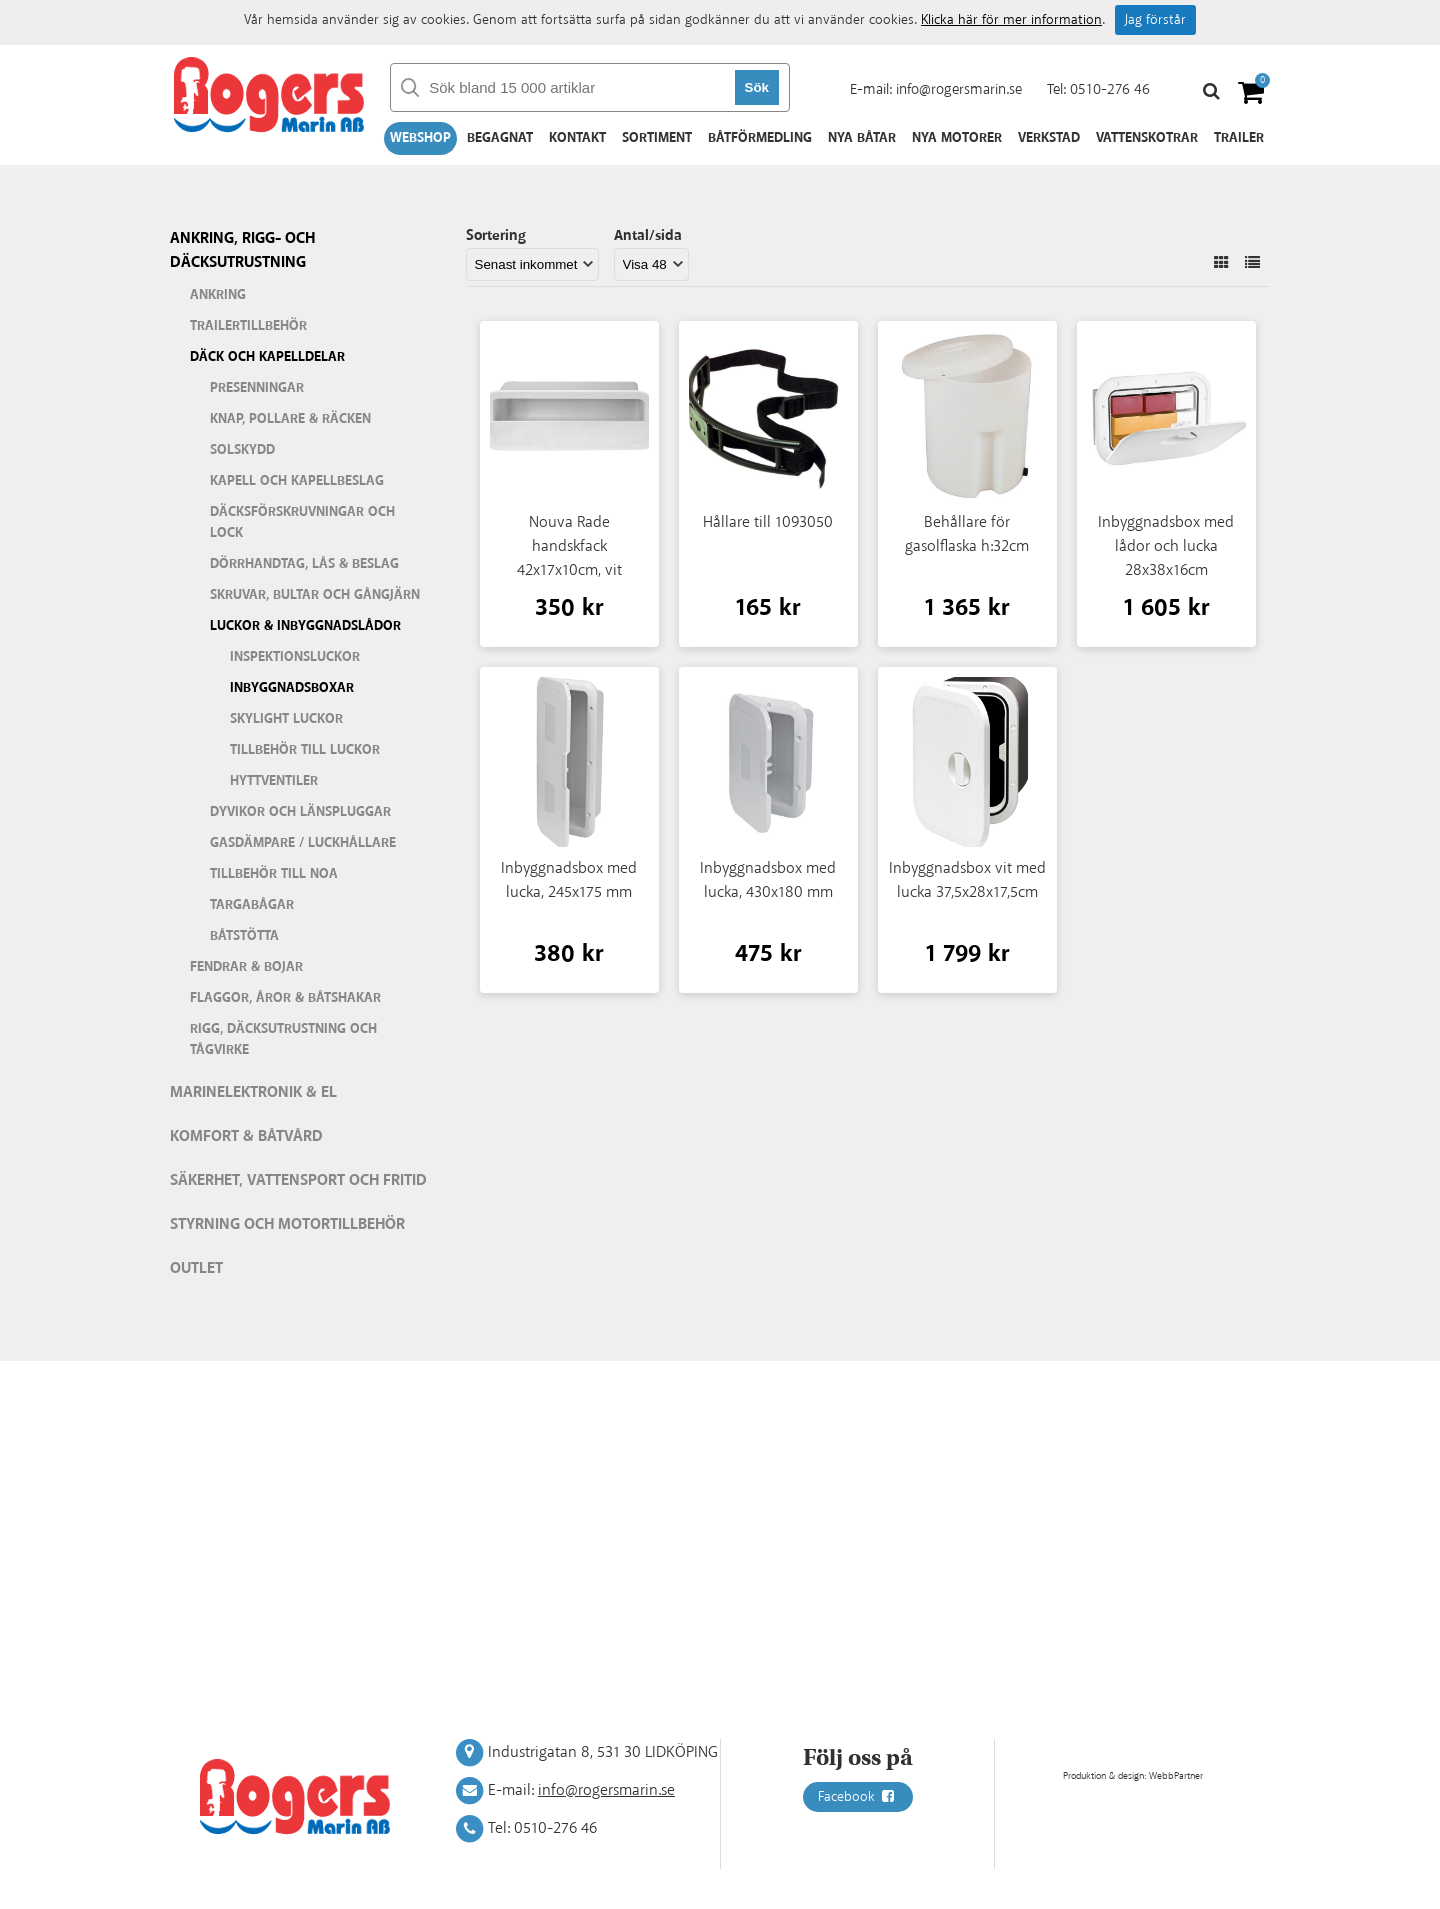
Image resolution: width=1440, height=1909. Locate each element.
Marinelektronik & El (253, 1092)
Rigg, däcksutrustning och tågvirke (283, 1039)
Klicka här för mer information (1011, 20)
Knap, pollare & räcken (290, 419)
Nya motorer (957, 138)
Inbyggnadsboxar (292, 688)
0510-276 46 (1110, 89)
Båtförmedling (760, 138)
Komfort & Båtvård (246, 1136)
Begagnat (500, 138)
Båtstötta (244, 936)
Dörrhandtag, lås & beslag (304, 564)
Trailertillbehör (248, 326)
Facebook (858, 1797)
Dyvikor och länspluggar (300, 812)
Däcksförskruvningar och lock (302, 522)
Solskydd (242, 450)
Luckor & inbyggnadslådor (305, 626)
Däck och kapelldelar (267, 357)
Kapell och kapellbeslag (297, 481)
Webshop (420, 138)
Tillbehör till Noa (274, 874)
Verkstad (1049, 138)
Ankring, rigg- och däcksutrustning (242, 250)
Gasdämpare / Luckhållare (303, 843)
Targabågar (252, 905)
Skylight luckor (286, 719)
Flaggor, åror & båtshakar (285, 998)
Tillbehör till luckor (305, 750)
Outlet (196, 1268)
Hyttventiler (274, 781)
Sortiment (657, 138)
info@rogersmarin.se (959, 89)
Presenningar (257, 388)
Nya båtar (862, 138)
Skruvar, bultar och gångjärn (315, 595)
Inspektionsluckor (295, 657)
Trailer (1239, 138)
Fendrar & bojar (246, 967)
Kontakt (577, 138)
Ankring (218, 295)
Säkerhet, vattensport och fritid (298, 1180)
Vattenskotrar (1147, 138)
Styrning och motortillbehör (287, 1224)
